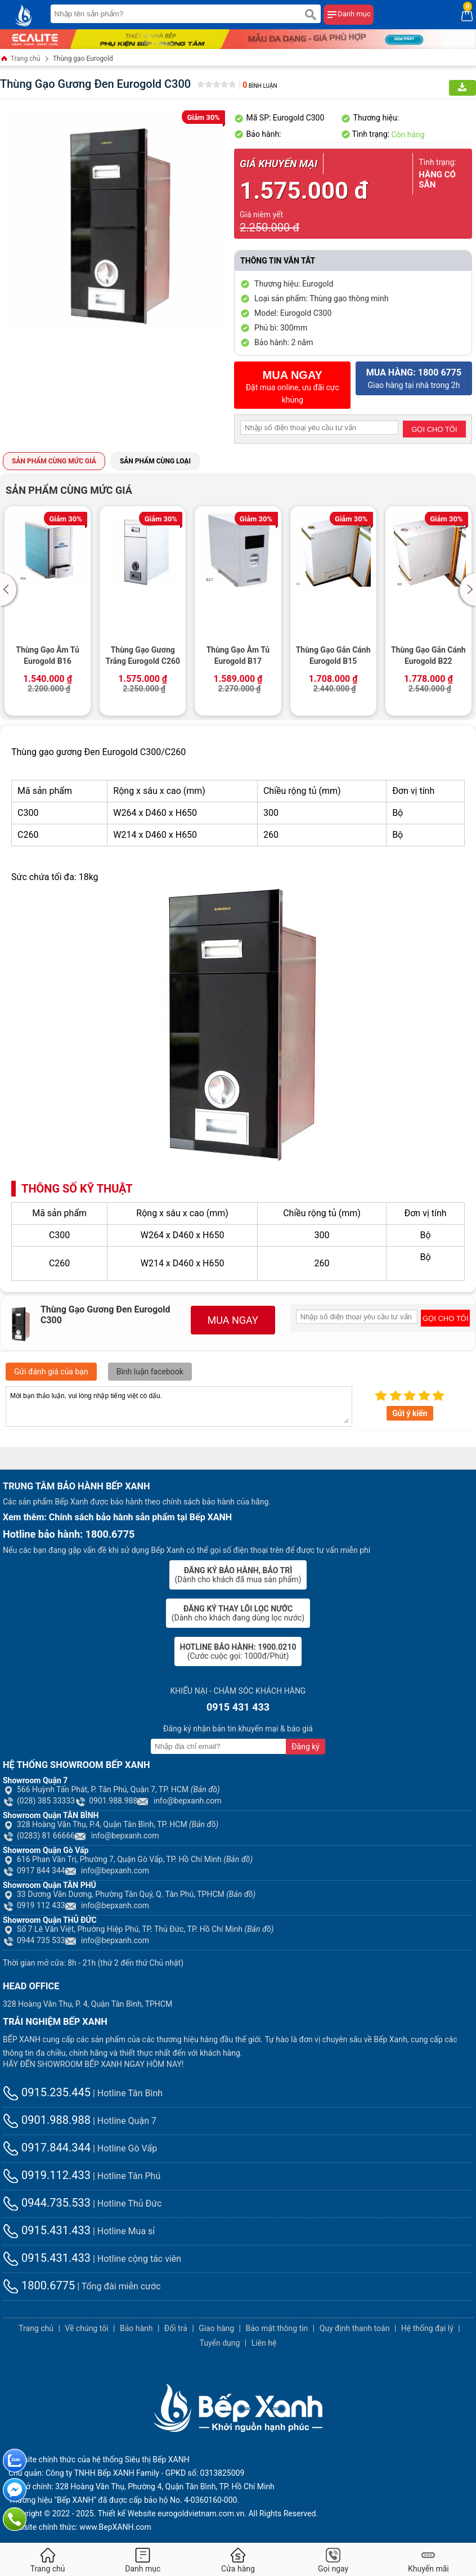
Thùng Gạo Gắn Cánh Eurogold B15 (333, 655)
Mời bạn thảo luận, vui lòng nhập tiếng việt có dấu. (179, 1406)
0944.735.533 (47, 2202)
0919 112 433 (34, 1905)
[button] (10, 590)
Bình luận (260, 86)
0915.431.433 (47, 2230)
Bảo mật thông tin (276, 2328)
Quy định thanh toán (355, 2328)
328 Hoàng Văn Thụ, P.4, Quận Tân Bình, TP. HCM (110, 1824)
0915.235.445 (47, 2092)
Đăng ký (305, 1746)
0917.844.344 (47, 2147)
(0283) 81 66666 (39, 1835)
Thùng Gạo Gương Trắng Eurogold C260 (142, 655)
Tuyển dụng (220, 2342)
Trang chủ (20, 59)
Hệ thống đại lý (427, 2328)
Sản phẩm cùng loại (155, 461)
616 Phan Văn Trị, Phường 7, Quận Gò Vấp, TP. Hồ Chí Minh (128, 1859)
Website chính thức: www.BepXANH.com (79, 2527)
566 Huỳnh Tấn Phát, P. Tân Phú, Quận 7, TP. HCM (111, 1789)
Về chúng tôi (86, 2328)
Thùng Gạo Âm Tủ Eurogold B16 (47, 655)
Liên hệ (264, 2342)
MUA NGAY (233, 1320)
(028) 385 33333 (39, 1800)
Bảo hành (136, 2328)
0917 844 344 (34, 1870)
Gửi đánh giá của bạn (51, 1371)
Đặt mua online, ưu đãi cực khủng (292, 386)
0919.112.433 (47, 2175)
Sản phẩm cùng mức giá (54, 461)
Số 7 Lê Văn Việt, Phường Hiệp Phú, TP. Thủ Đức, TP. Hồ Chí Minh (138, 1929)
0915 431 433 (238, 1707)
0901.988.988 (106, 1800)
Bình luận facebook (149, 1371)
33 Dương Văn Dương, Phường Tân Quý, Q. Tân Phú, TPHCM (129, 1894)
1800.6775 (39, 2285)
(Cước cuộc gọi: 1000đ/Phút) (238, 1651)
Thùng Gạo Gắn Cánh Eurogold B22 (428, 655)
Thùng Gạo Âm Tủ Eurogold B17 (238, 655)
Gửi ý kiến (409, 1413)
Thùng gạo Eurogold (83, 58)
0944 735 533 (34, 1940)
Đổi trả (175, 2328)
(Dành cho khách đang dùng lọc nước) (238, 1613)
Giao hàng (216, 2328)
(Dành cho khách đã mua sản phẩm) (238, 1575)
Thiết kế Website (127, 2513)
